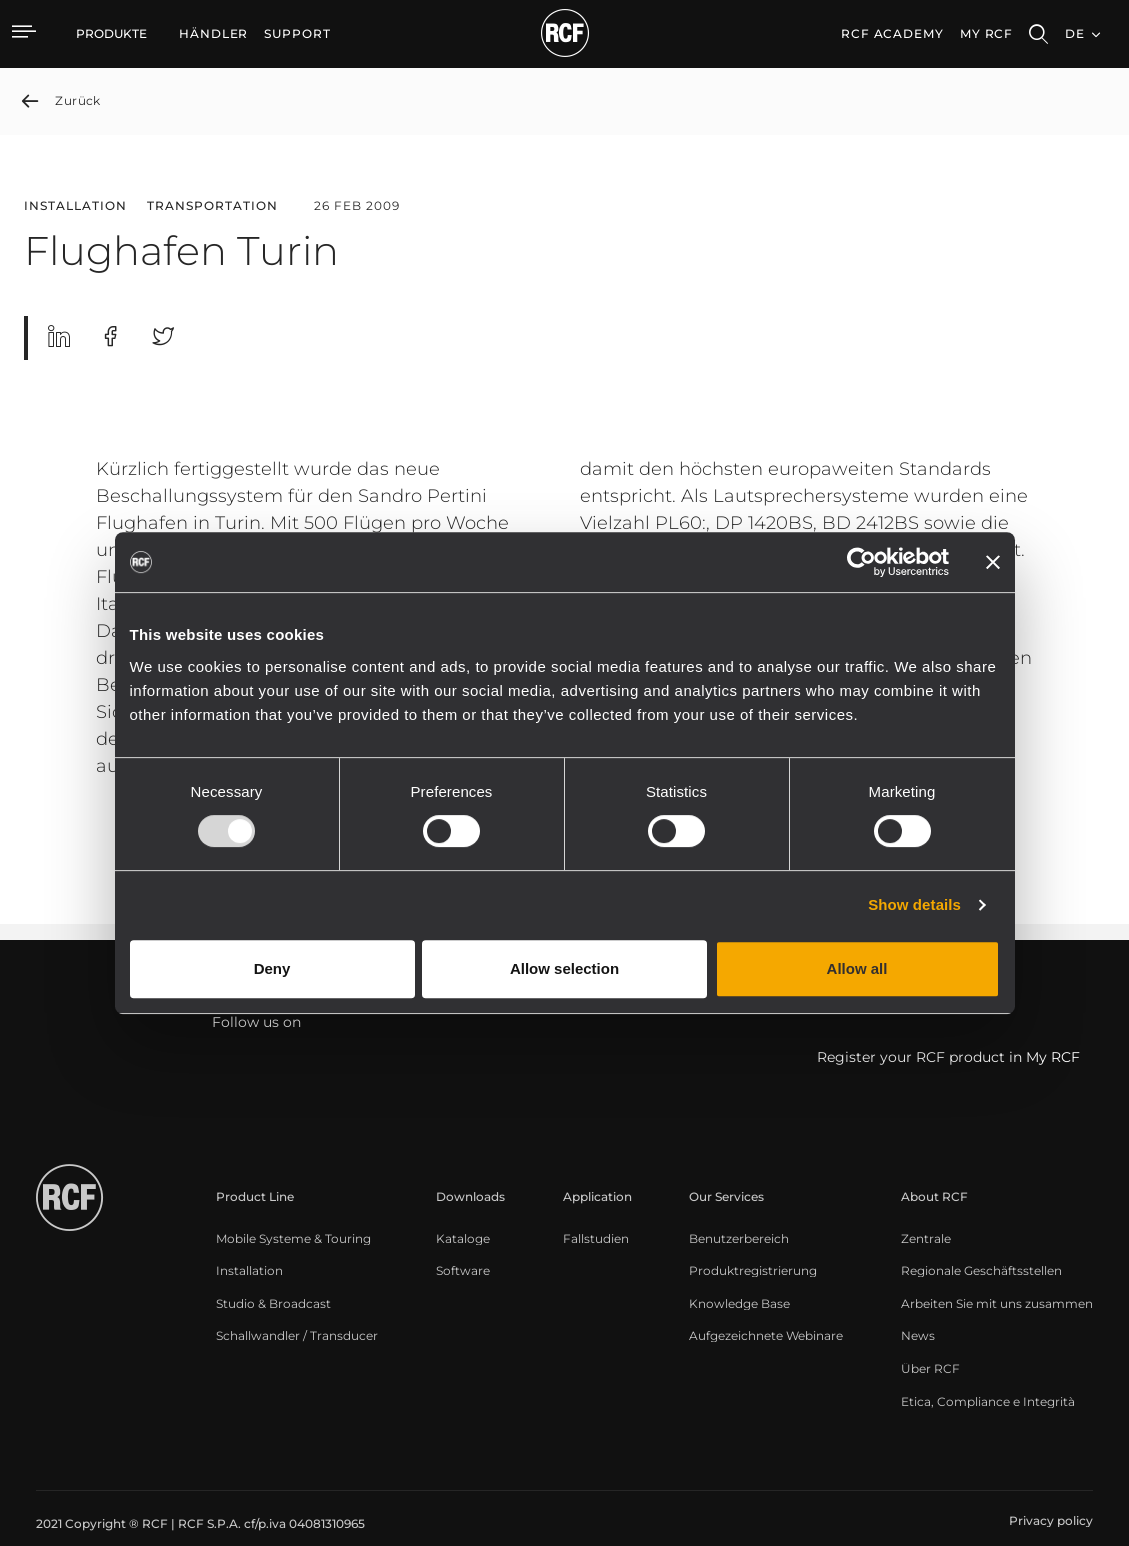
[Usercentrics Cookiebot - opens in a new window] (861, 562)
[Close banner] (993, 562)
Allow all (857, 968)
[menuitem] (213, 34)
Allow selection (564, 968)
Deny (272, 968)
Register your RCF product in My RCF (948, 1058)
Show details (914, 904)
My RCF (986, 33)
